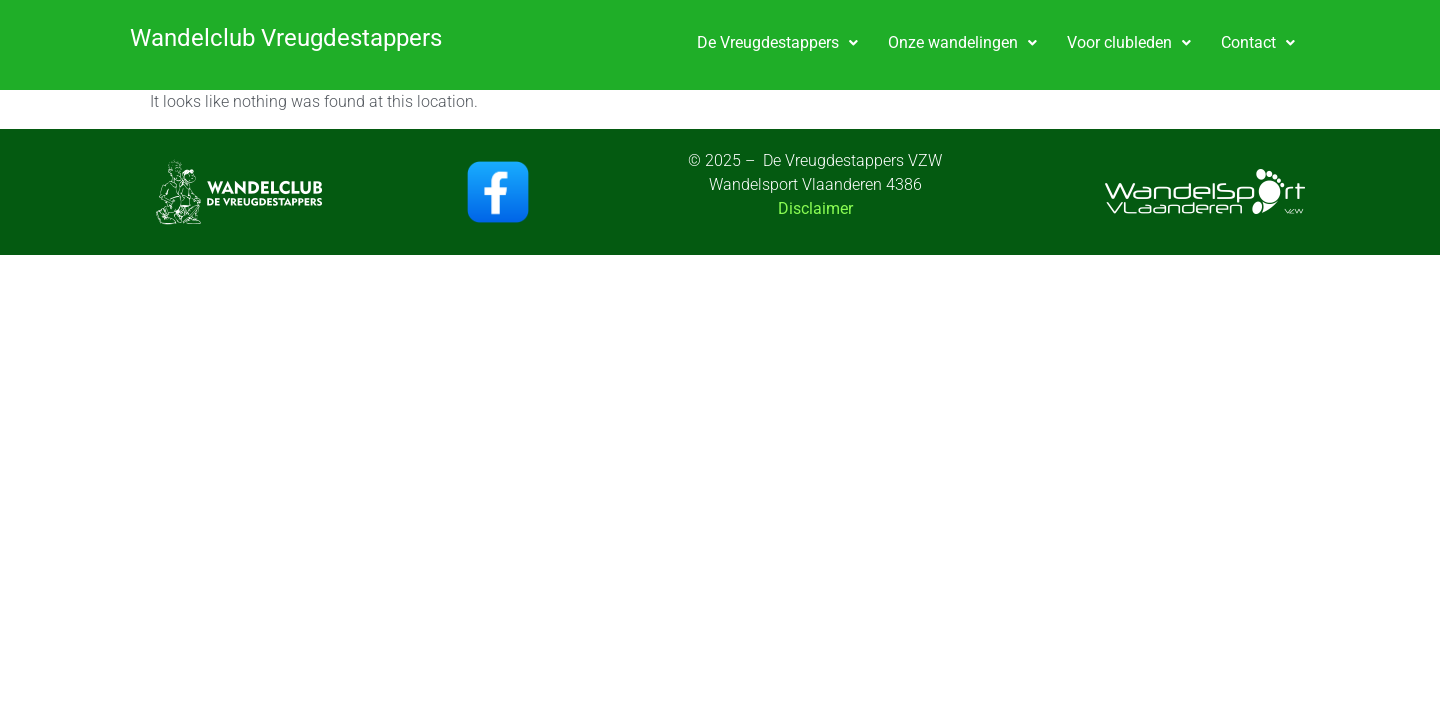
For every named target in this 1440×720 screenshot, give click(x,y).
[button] (777, 43)
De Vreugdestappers (777, 42)
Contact (1258, 42)
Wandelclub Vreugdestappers (286, 38)
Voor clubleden (1129, 42)
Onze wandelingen (962, 42)
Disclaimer (815, 208)
